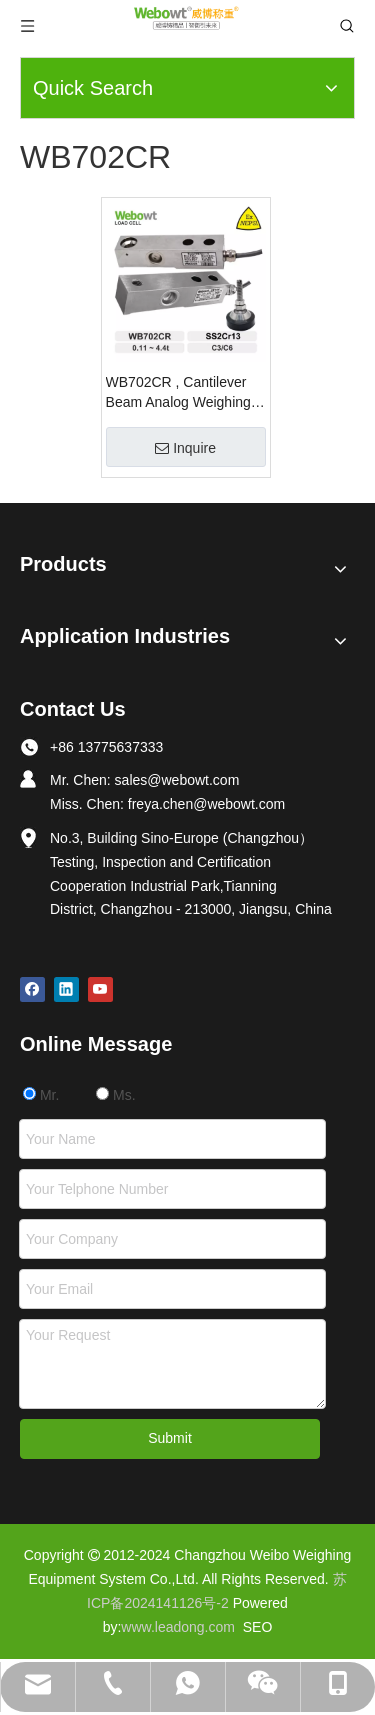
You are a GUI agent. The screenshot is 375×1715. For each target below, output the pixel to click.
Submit (170, 1438)
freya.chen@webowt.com (206, 804)
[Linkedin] (66, 989)
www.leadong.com (178, 1627)
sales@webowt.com (177, 780)
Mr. (41, 1095)
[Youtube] (100, 989)
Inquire (185, 448)
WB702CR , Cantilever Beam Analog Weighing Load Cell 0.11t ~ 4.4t (178, 393)
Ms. (115, 1095)
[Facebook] (32, 989)
